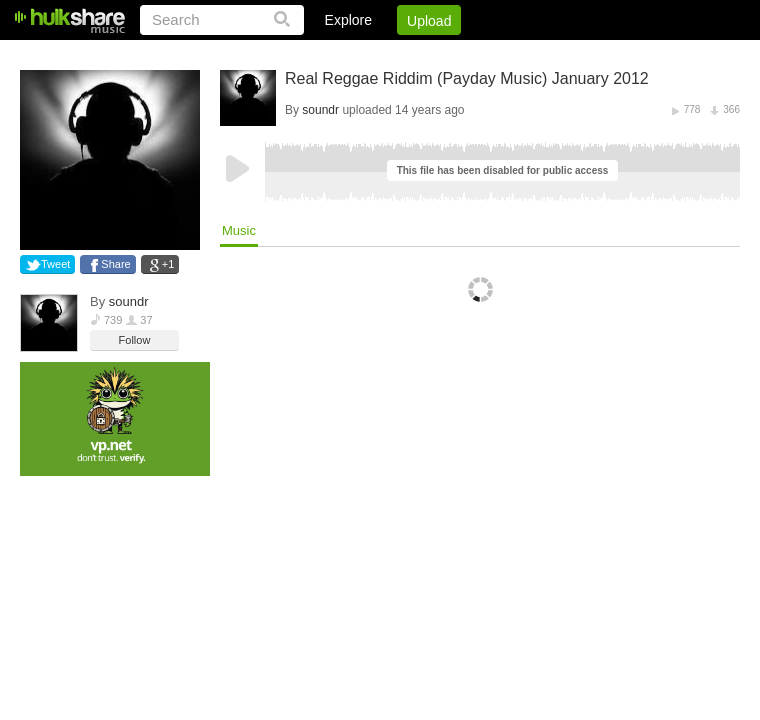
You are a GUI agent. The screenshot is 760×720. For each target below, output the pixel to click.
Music (239, 230)
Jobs (469, 55)
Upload (429, 21)
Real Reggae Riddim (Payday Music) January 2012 (467, 78)
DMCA (534, 55)
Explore (348, 20)
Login (327, 55)
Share (115, 264)
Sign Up (399, 55)
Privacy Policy (628, 55)
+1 (168, 264)
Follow (135, 340)
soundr (129, 301)
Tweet (55, 264)
